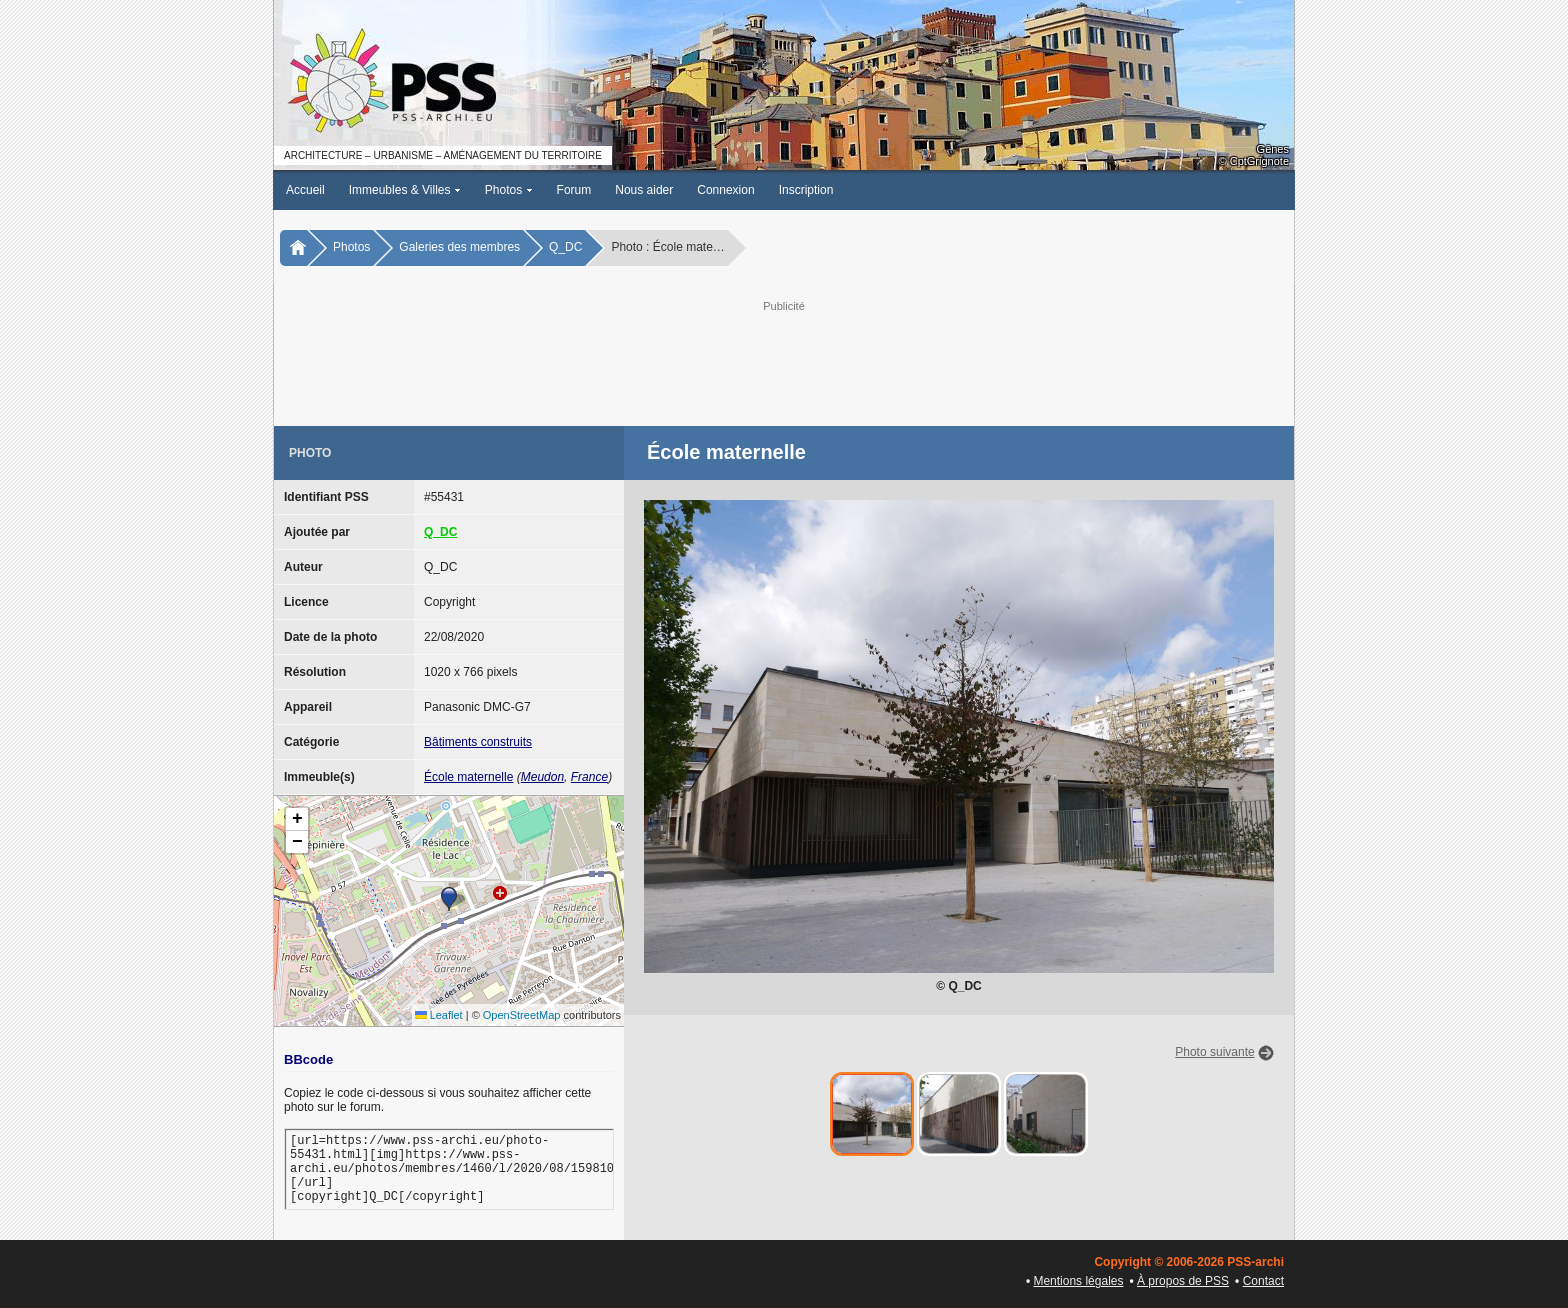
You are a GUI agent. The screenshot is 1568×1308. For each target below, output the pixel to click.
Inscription (806, 190)
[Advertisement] (784, 361)
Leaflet (439, 1015)
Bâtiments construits (478, 742)
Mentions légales (1078, 1281)
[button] (449, 899)
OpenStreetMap (522, 1015)
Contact (1263, 1281)
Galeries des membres (459, 247)
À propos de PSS (1183, 1281)
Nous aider (644, 190)
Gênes (1273, 149)
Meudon (542, 777)
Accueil (305, 190)
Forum (574, 190)
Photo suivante (1214, 1052)
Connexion (725, 190)
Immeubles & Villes (405, 190)
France (589, 777)
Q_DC (565, 247)
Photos (509, 190)
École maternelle (468, 777)
